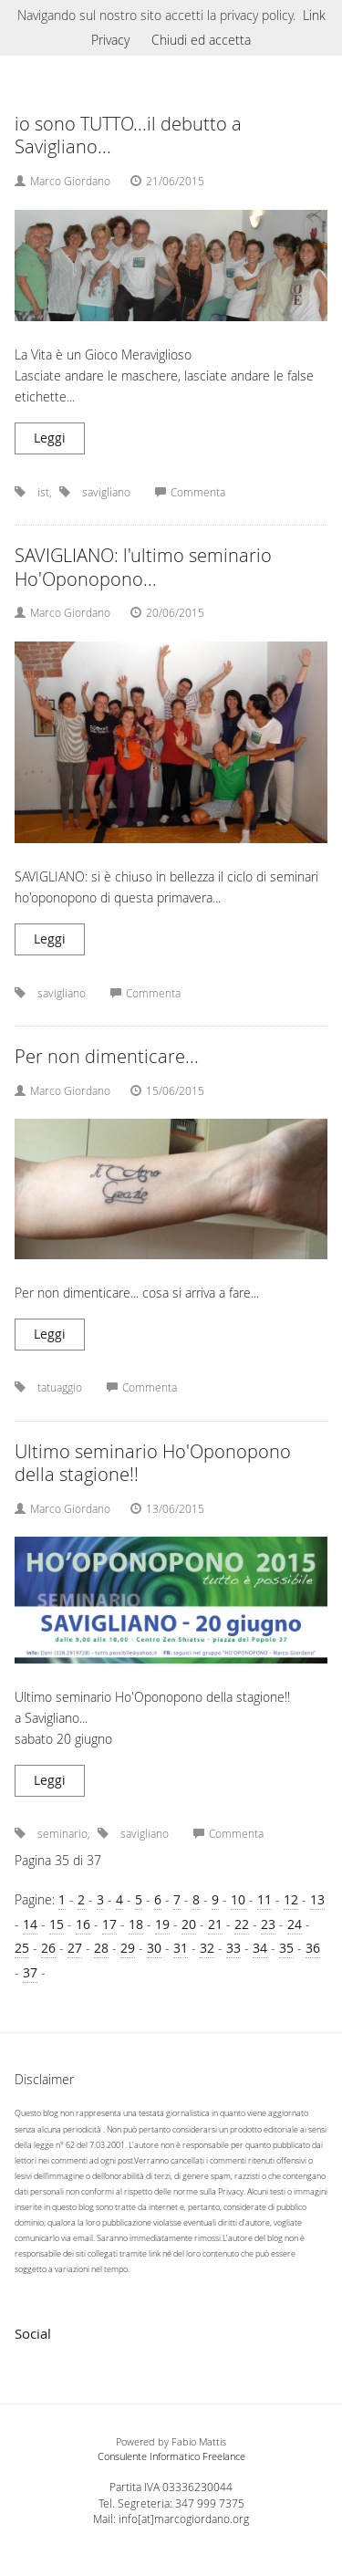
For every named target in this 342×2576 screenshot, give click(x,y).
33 (233, 1947)
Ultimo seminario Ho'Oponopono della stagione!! (153, 1463)
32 (207, 1947)
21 (215, 1924)
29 (127, 1947)
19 (162, 1924)
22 (241, 1924)
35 (286, 1947)
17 (109, 1924)
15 (56, 1924)
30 (154, 1947)
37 (30, 1972)
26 (48, 1947)
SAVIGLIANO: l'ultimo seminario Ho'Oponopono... (143, 567)
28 (101, 1947)
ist (43, 492)
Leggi (50, 437)
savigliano (106, 492)
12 (291, 1899)
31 (180, 1947)
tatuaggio (59, 1387)
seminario (62, 1834)
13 (317, 1899)
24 (294, 1924)
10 (238, 1899)
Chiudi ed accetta (201, 39)
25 (22, 1947)
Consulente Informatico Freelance (171, 2456)
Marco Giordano (70, 181)
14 (30, 1924)
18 (136, 1924)
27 (74, 1947)
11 (264, 1899)
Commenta (190, 492)
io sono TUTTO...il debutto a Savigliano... (128, 135)
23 (268, 1924)
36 (313, 1947)
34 (260, 1947)
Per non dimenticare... (107, 1056)
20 (188, 1924)
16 (83, 1924)
